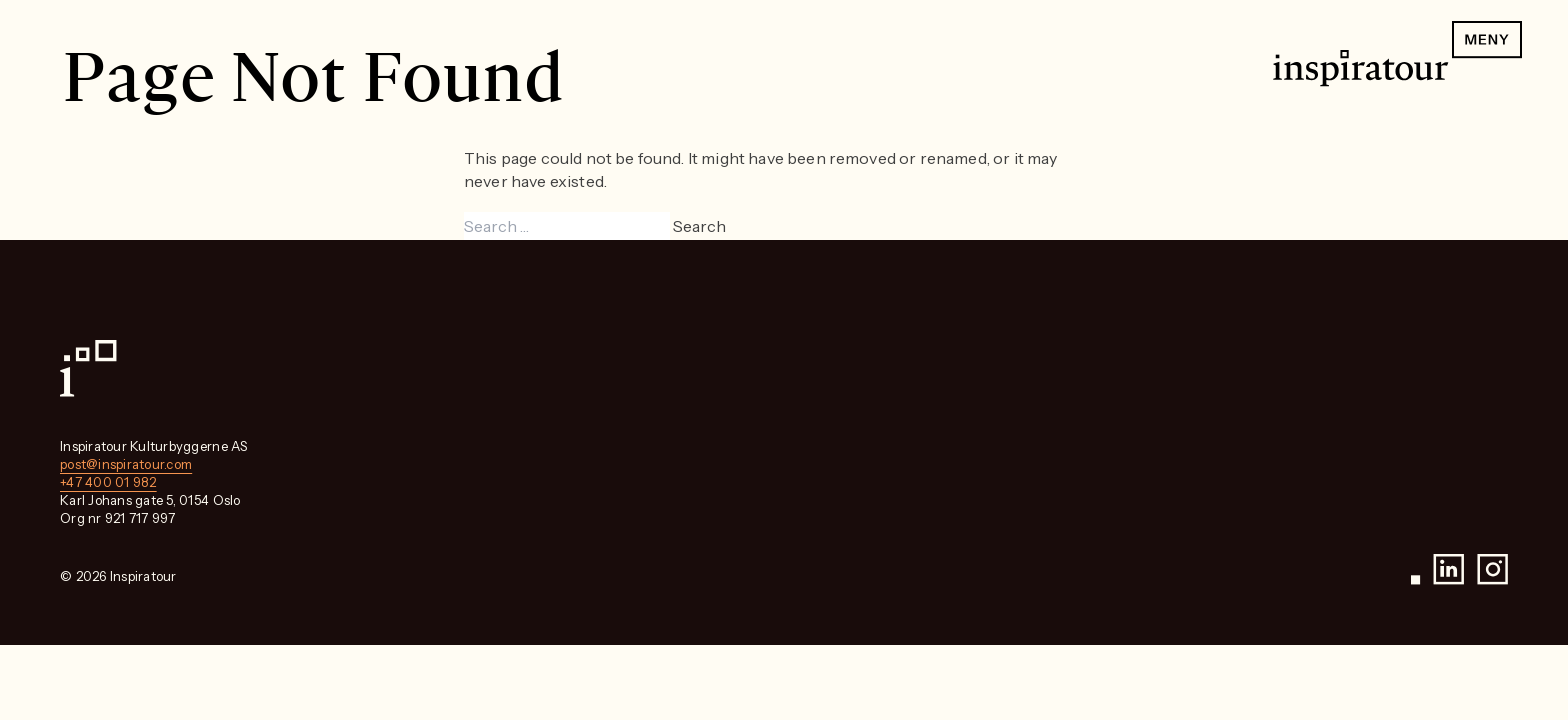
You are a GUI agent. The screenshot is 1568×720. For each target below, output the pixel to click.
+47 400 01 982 (108, 482)
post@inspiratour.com (126, 464)
